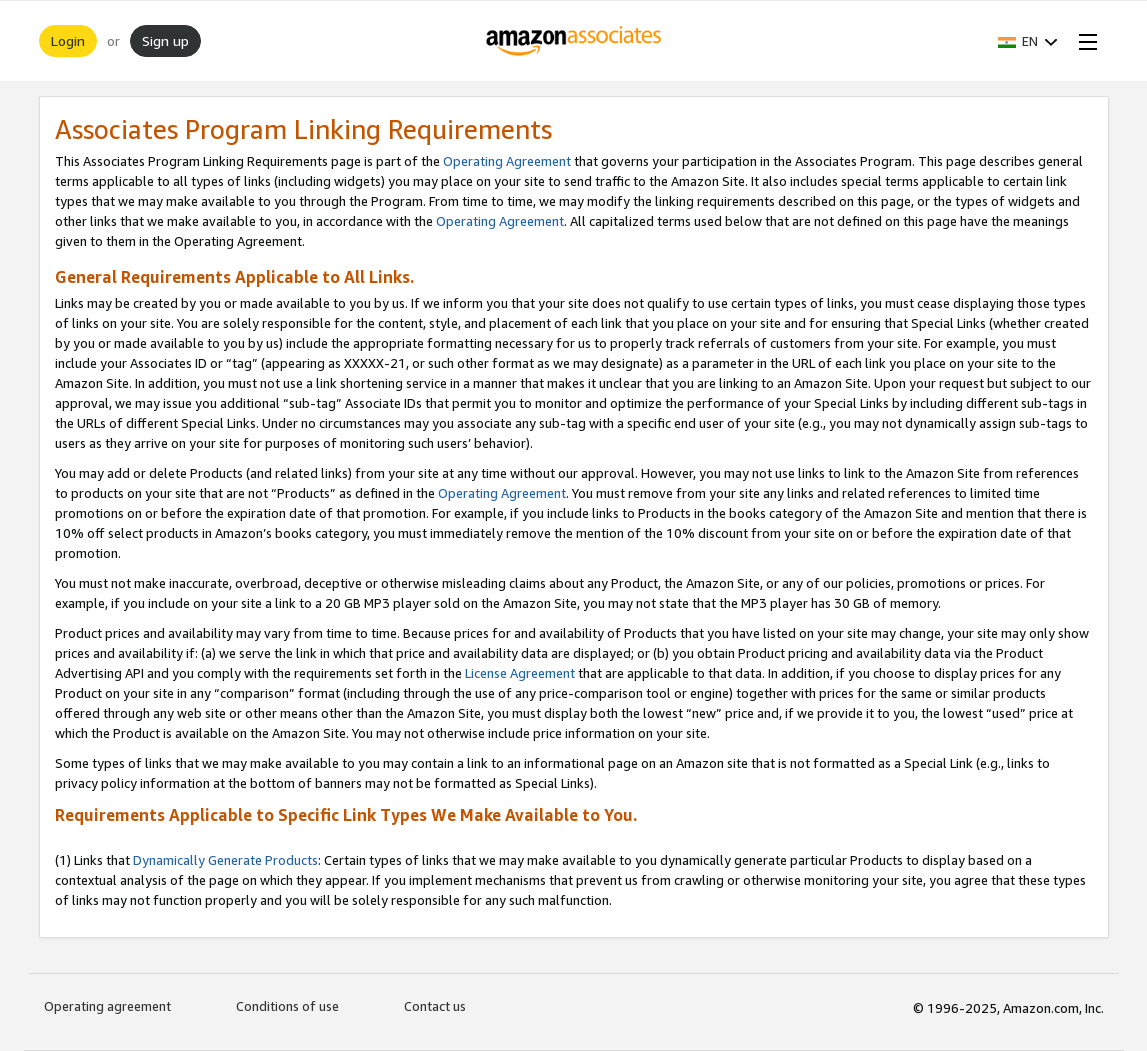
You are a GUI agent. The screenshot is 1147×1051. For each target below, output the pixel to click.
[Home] (573, 41)
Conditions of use (287, 1006)
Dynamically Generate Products (225, 860)
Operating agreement (107, 1006)
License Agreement (520, 673)
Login (68, 40)
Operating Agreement (507, 161)
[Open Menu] (1084, 41)
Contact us (435, 1006)
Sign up (165, 40)
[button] (1028, 41)
